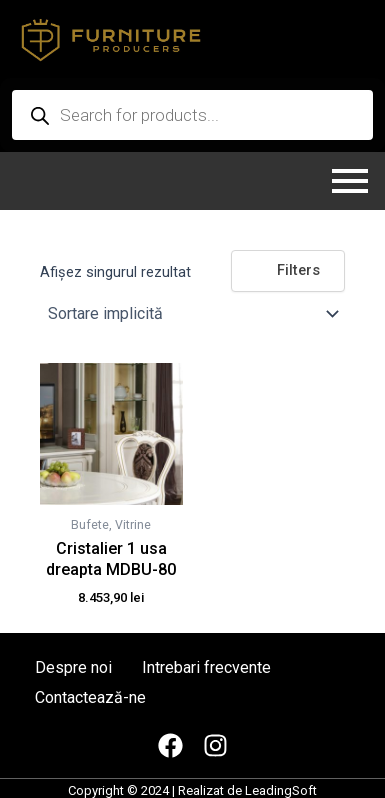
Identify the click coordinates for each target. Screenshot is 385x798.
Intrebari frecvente (206, 667)
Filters (288, 270)
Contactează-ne (90, 697)
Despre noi (73, 667)
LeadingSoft (281, 790)
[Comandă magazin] (192, 314)
